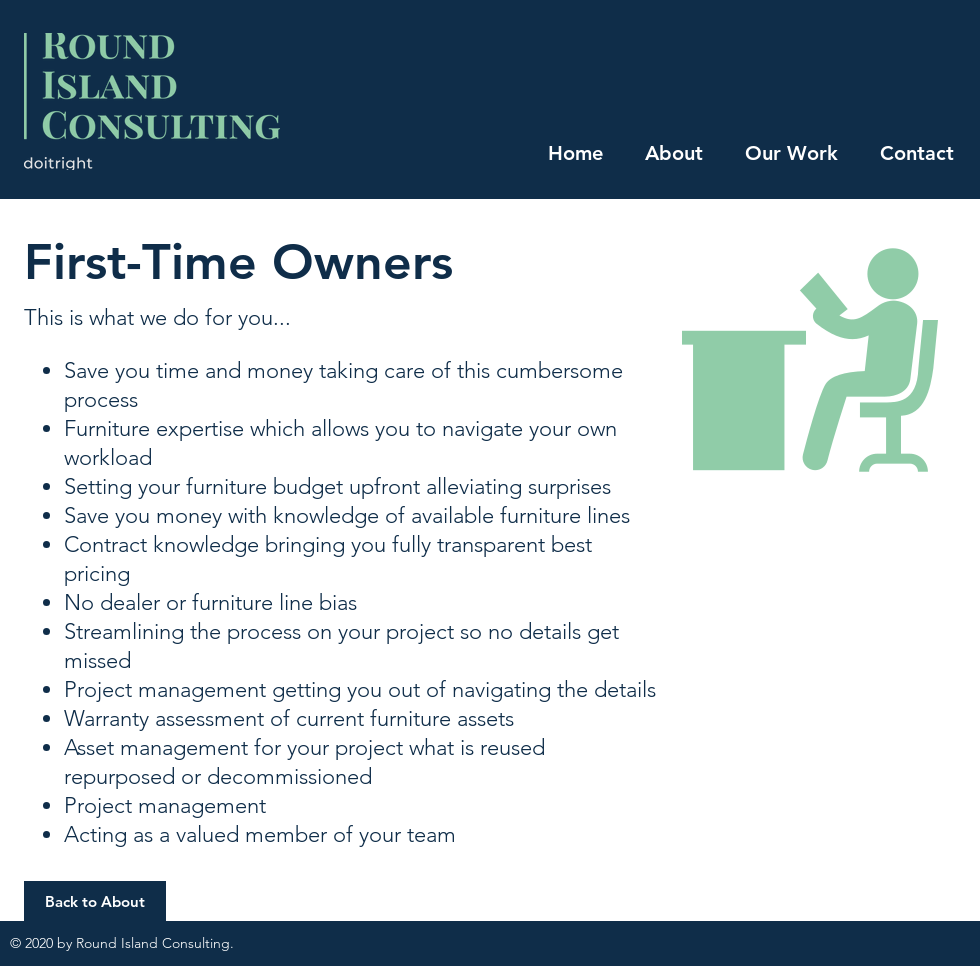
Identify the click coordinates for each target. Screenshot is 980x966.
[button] (95, 901)
